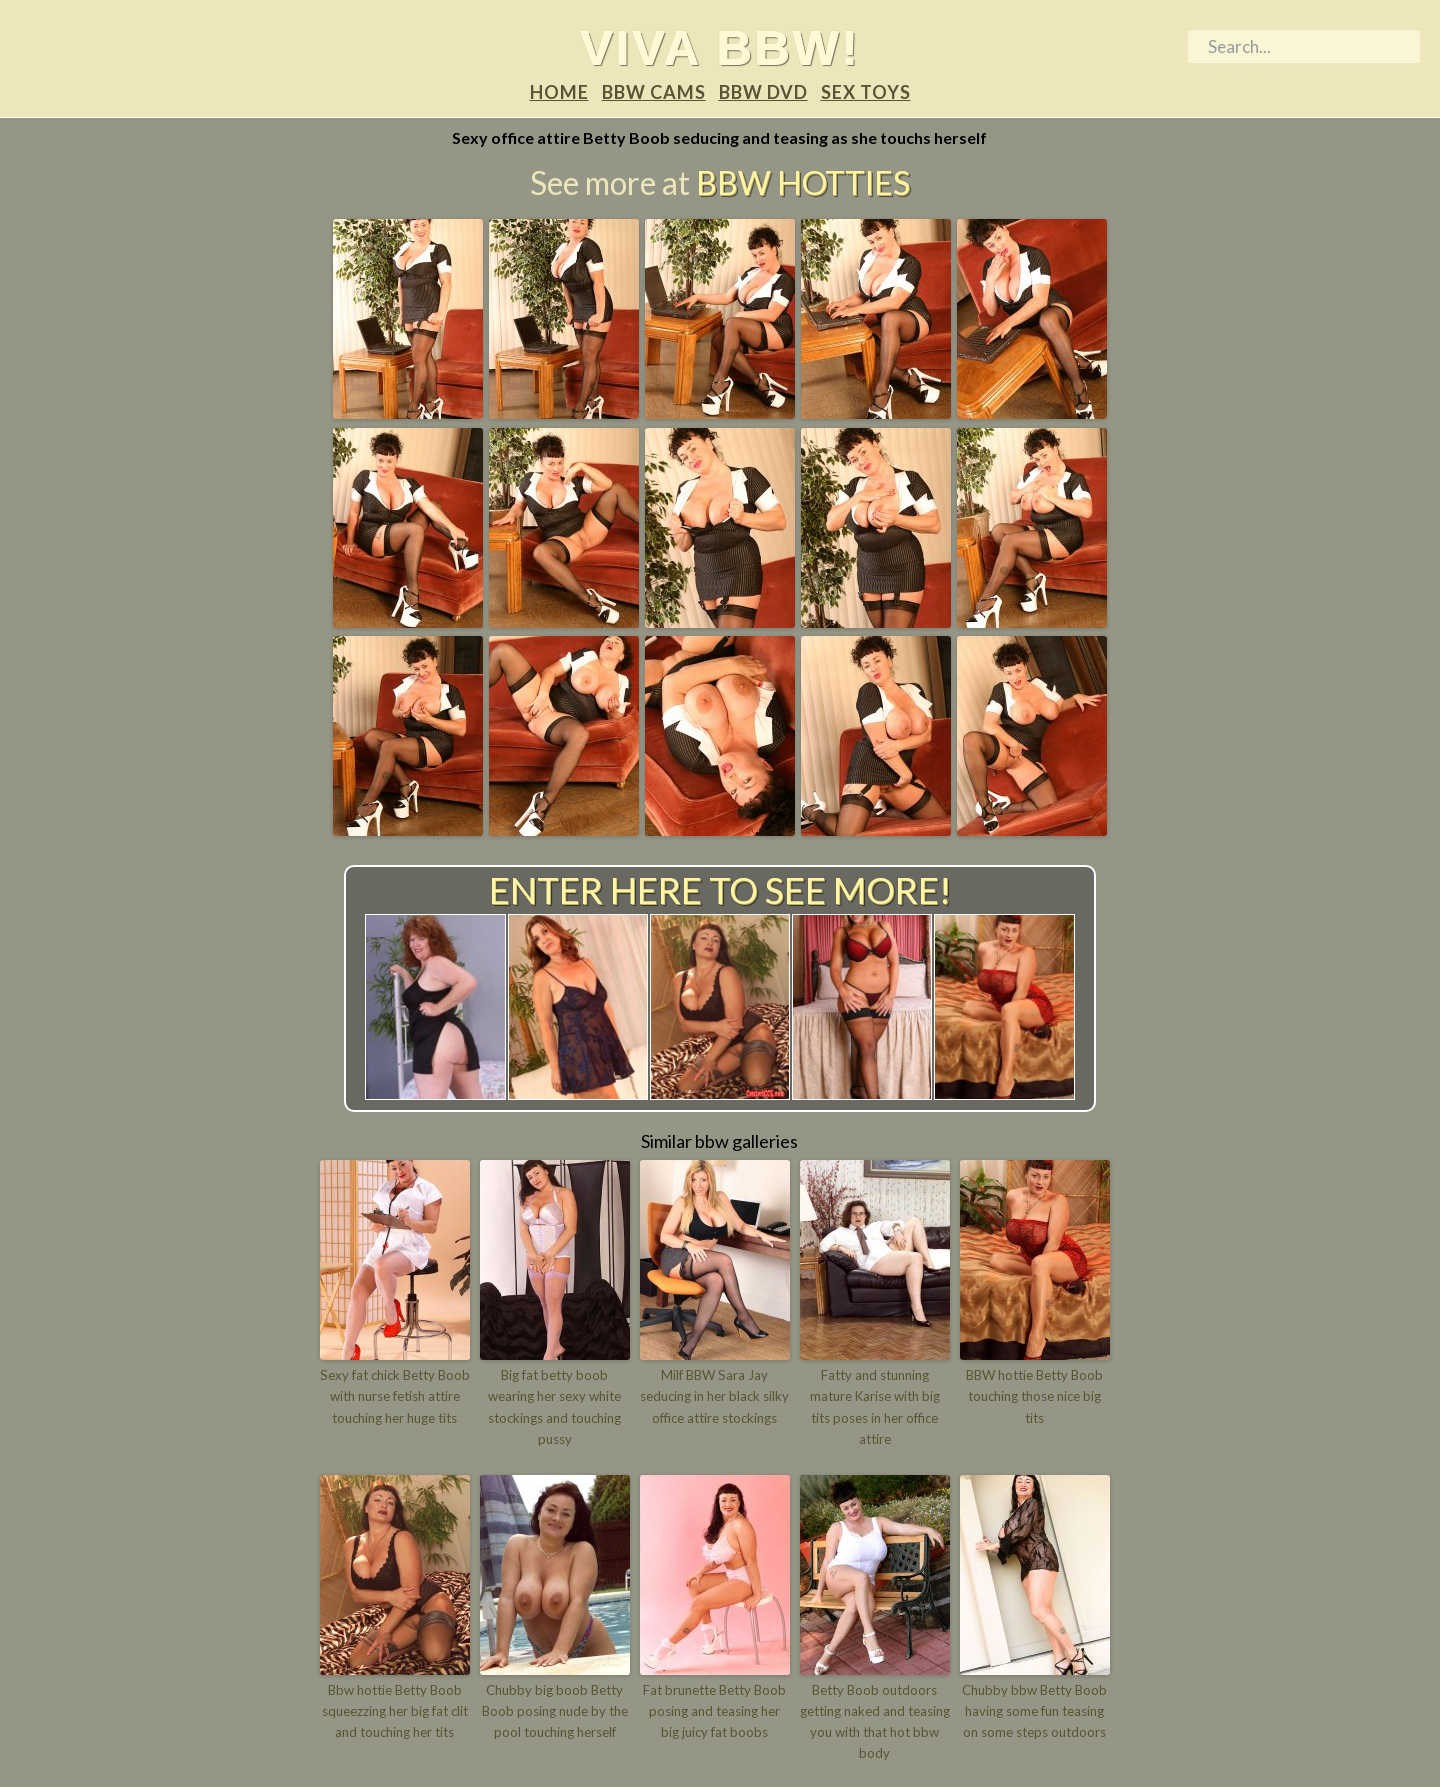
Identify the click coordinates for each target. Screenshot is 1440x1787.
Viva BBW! (720, 47)
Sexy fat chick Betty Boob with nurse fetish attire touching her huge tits (394, 1397)
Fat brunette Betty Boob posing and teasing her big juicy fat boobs (714, 1710)
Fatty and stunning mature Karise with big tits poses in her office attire (875, 1407)
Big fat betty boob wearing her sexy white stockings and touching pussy (554, 1407)
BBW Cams (654, 92)
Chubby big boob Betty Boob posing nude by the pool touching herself (555, 1710)
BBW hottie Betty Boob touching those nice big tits (1034, 1397)
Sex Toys (866, 92)
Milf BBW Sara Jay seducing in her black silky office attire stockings (714, 1397)
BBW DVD (763, 92)
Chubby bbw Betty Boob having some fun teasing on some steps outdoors (1034, 1710)
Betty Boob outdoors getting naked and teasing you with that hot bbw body (875, 1720)
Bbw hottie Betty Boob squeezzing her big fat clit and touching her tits (395, 1710)
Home (559, 92)
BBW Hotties (803, 183)
